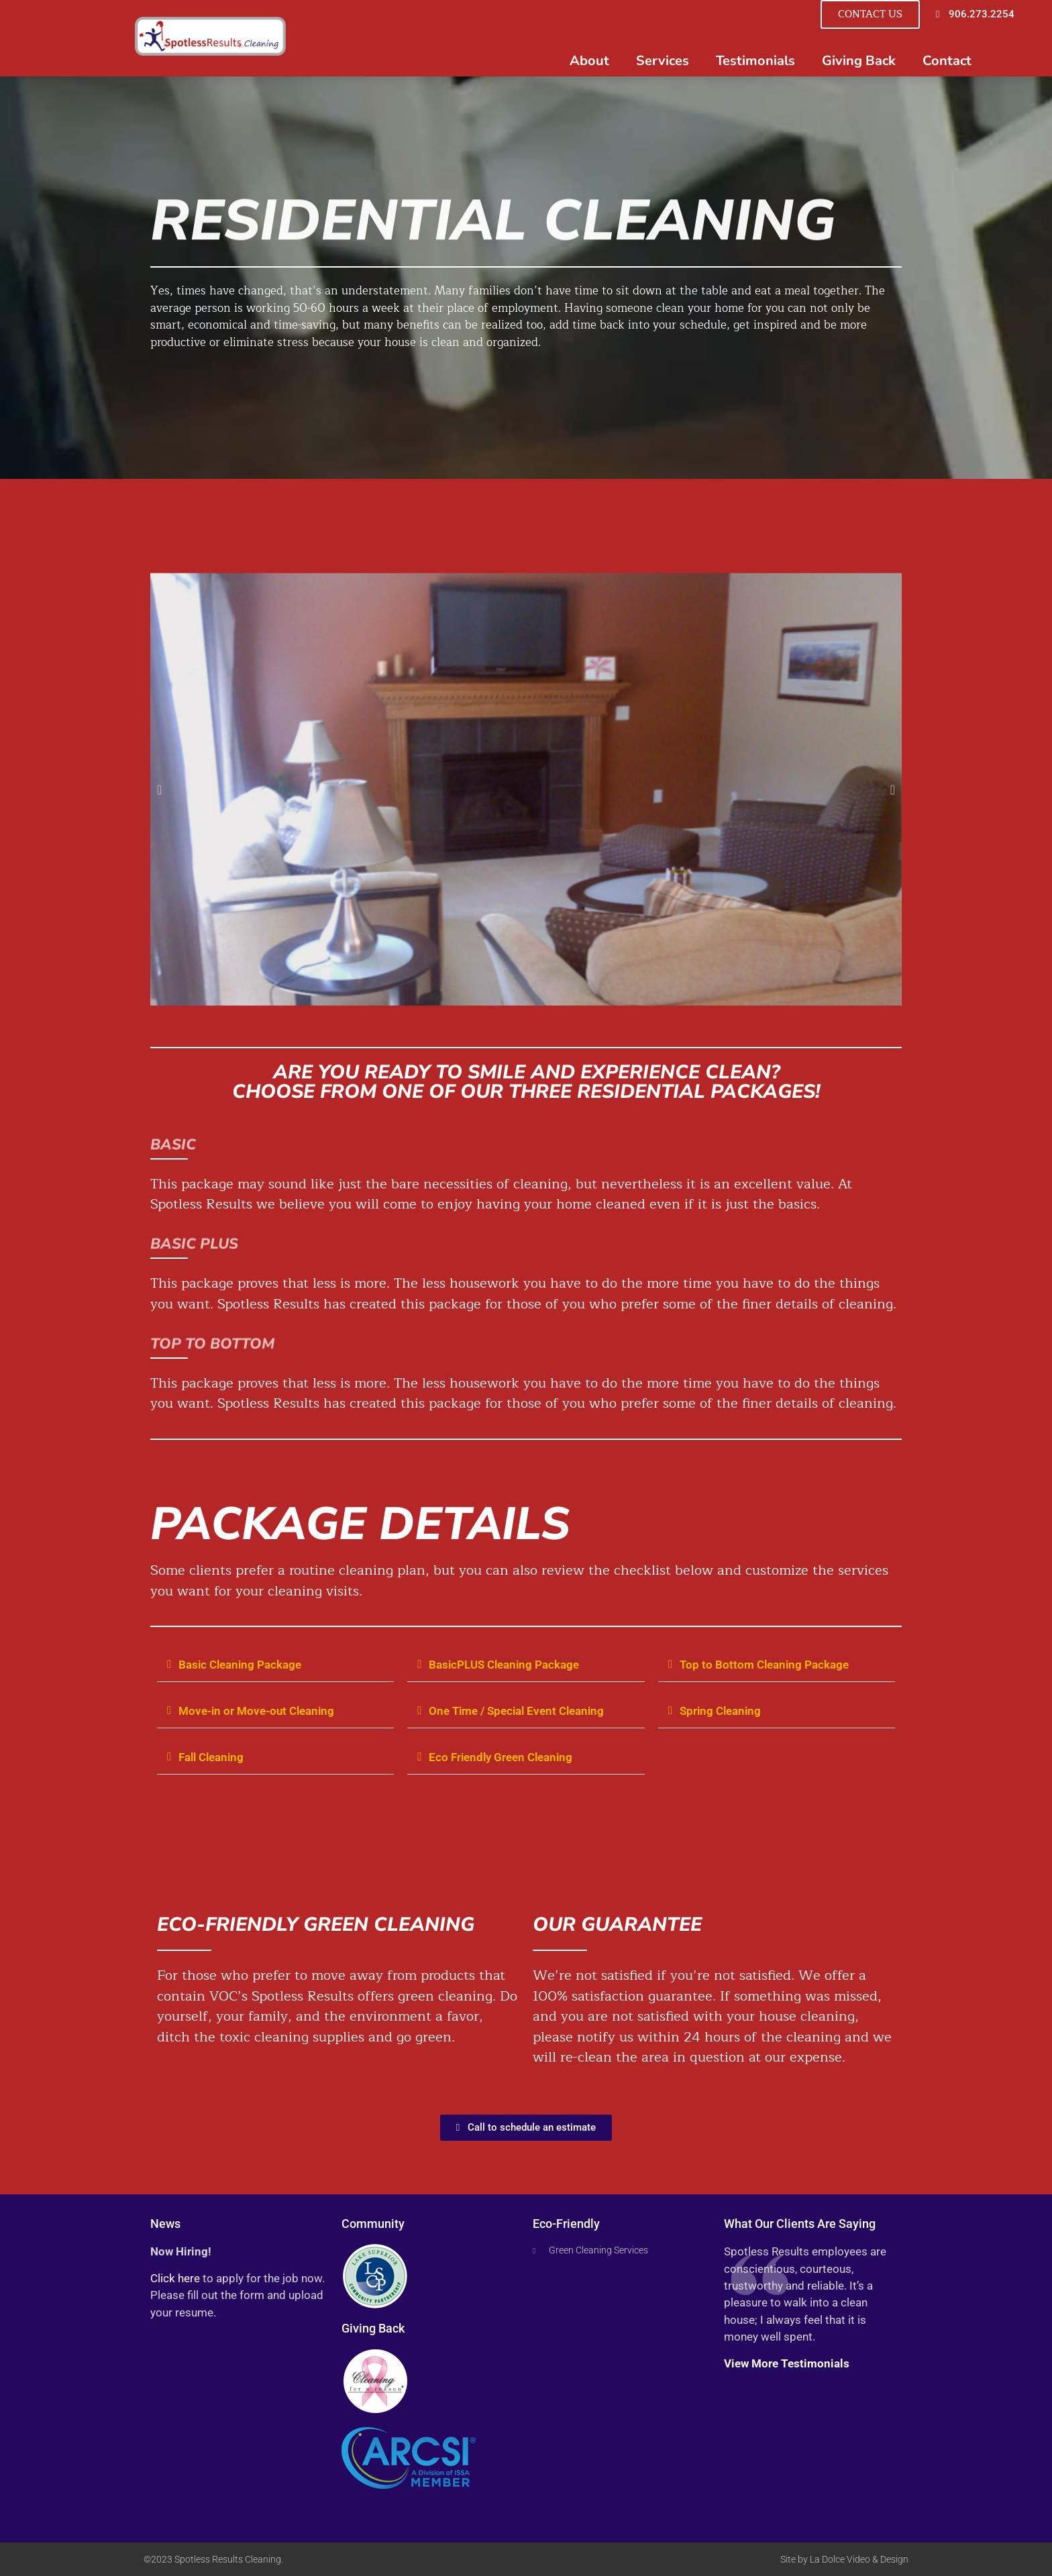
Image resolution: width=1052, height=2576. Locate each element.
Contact (947, 61)
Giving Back (859, 61)
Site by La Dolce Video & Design (844, 2559)
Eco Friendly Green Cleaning (500, 1757)
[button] (275, 1665)
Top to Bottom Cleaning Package (764, 1664)
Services (662, 61)
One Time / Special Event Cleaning (516, 1711)
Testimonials (755, 61)
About (589, 61)
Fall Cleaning (211, 1757)
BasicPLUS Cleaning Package (504, 1664)
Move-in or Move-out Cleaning (256, 1711)
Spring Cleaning (720, 1711)
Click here (175, 2278)
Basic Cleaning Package (239, 1664)
